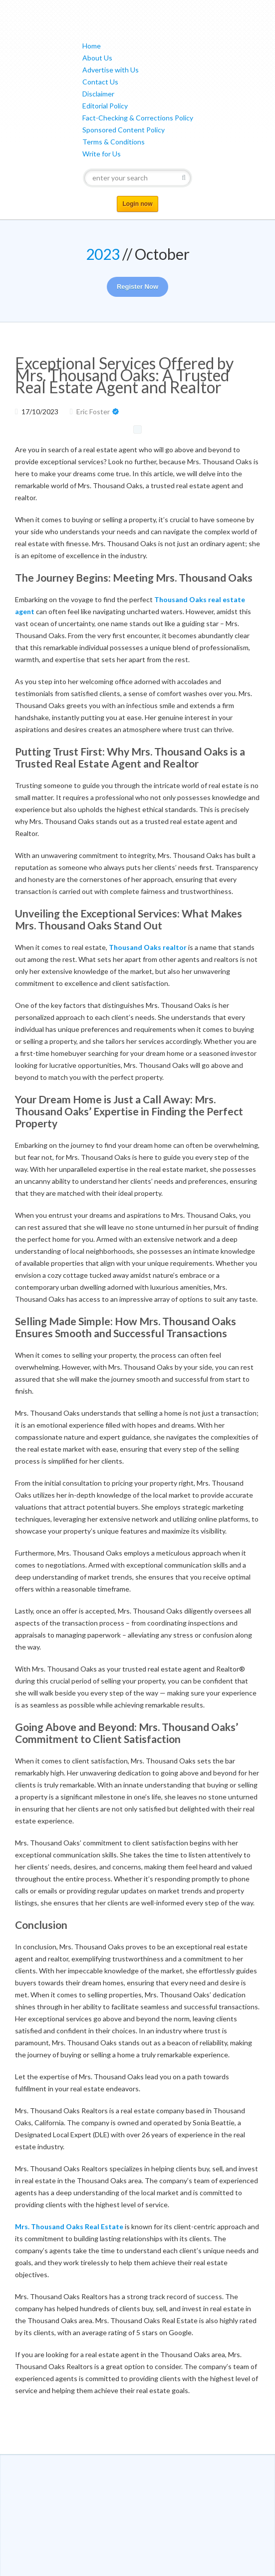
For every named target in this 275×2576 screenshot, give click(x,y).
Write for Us (101, 153)
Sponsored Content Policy (123, 129)
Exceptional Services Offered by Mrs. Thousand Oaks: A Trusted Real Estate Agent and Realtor (124, 375)
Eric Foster (93, 411)
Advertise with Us (110, 69)
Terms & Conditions (113, 141)
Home (91, 45)
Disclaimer (98, 93)
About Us (97, 57)
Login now (138, 203)
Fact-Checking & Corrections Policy (137, 117)
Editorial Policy (105, 105)
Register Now (137, 286)
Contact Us (100, 81)
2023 (103, 254)
